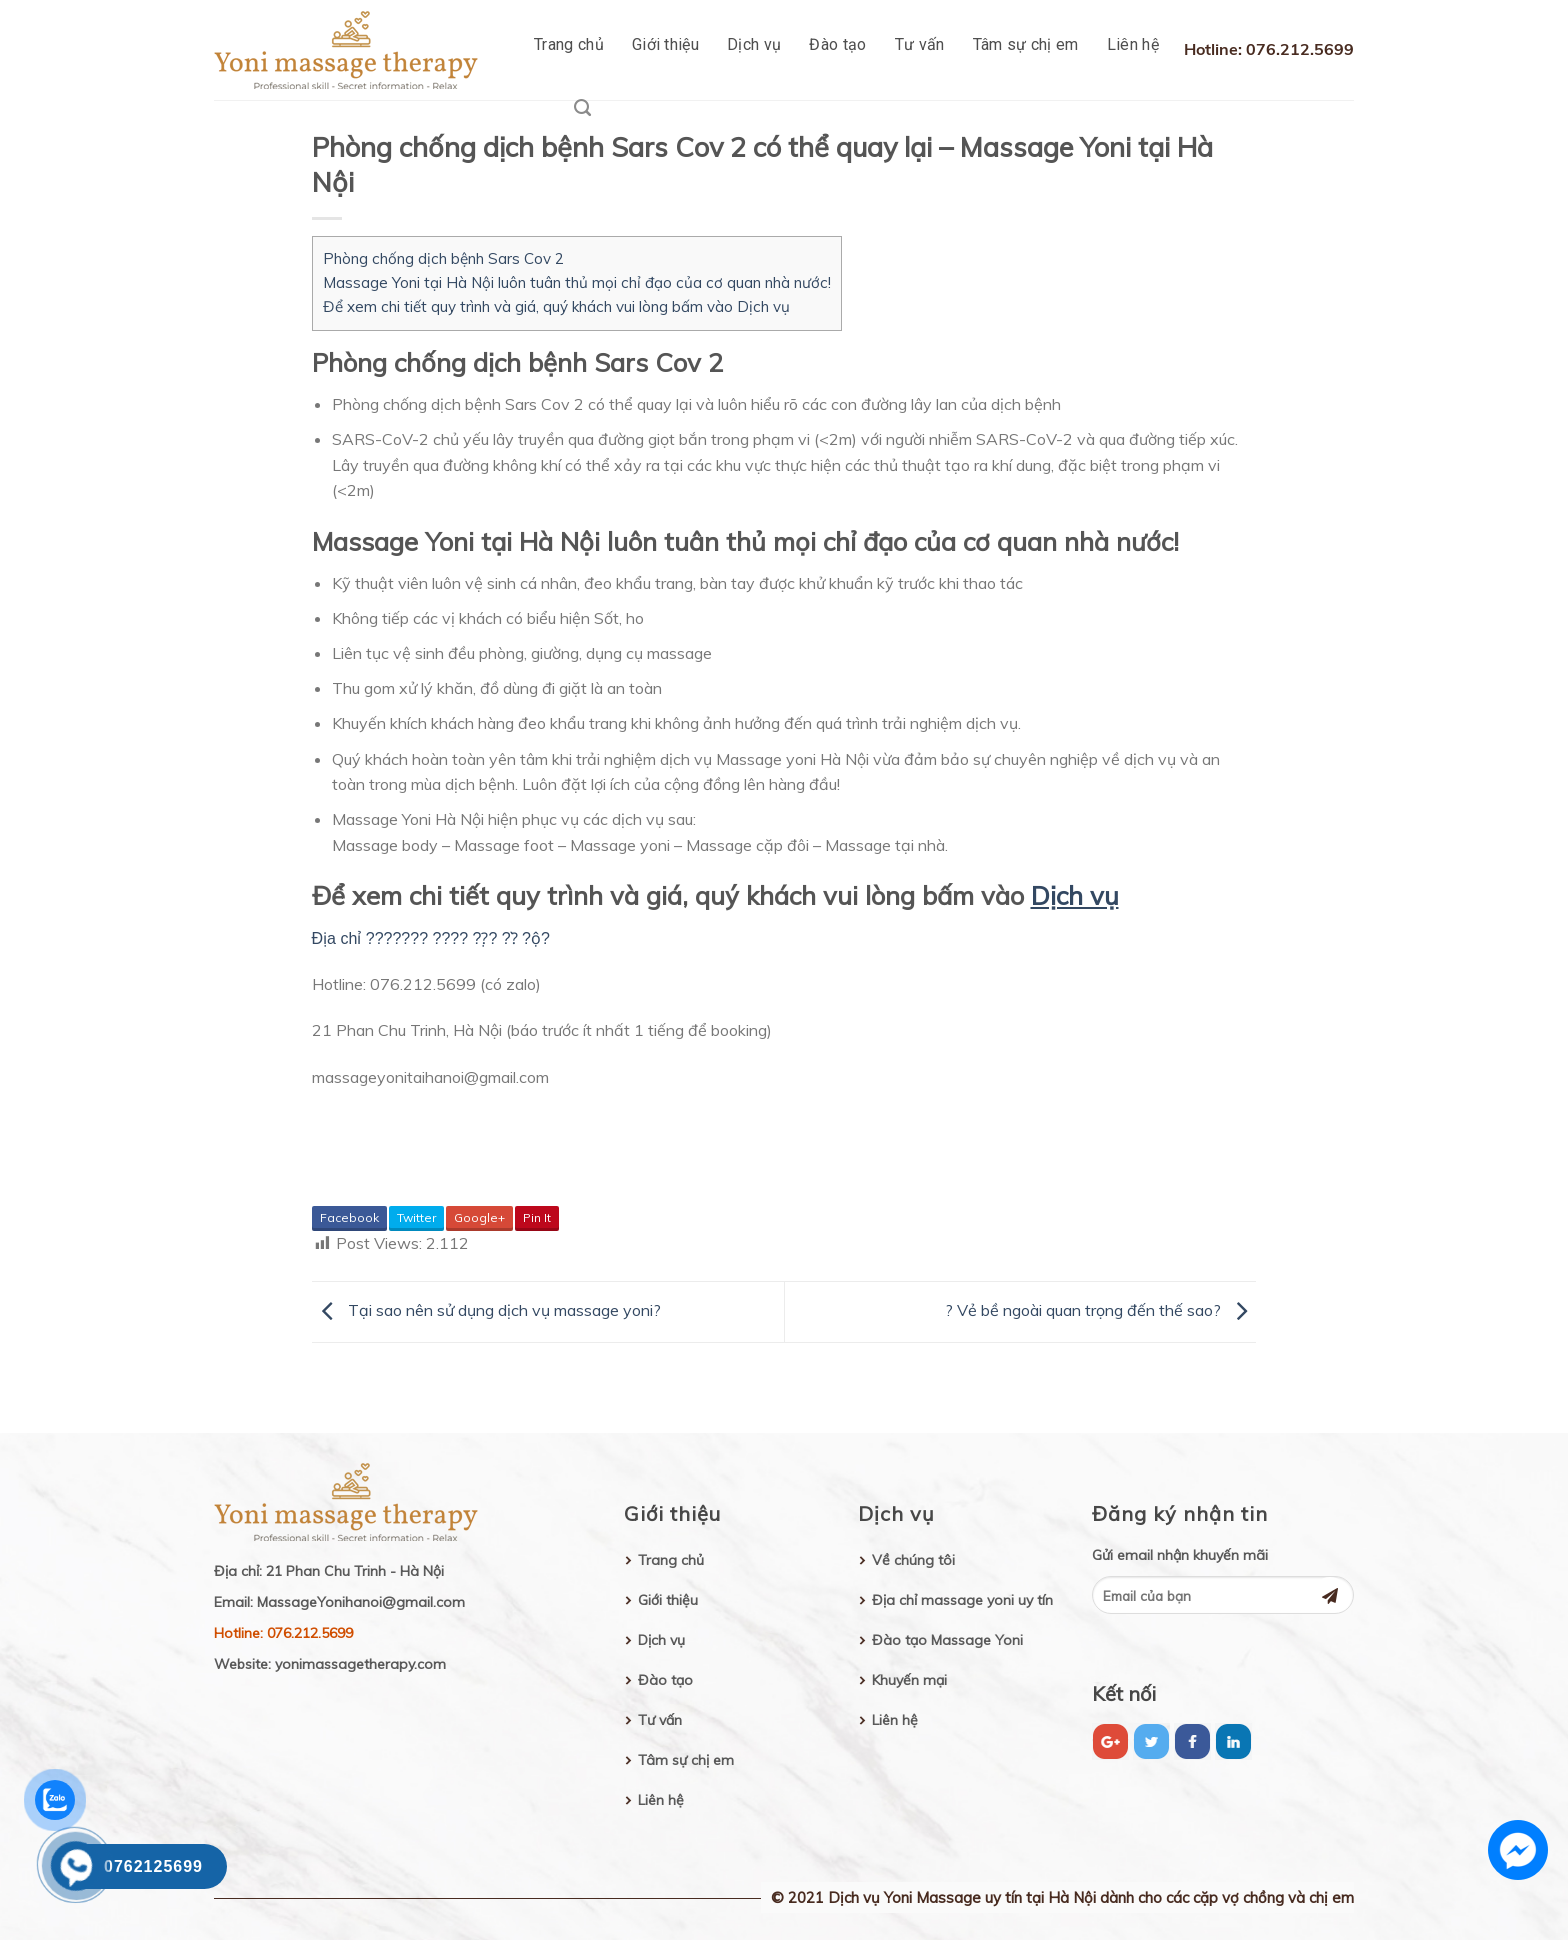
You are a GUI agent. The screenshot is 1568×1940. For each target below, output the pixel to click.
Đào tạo (837, 44)
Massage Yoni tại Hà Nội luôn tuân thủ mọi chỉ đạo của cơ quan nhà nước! (577, 282)
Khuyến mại (909, 1680)
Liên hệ (1133, 44)
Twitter (416, 1217)
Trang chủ (569, 44)
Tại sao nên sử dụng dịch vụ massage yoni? (486, 1310)
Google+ (479, 1217)
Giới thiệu (665, 44)
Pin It (537, 1217)
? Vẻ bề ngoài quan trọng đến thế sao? (1101, 1310)
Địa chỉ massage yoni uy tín (962, 1600)
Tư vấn (920, 44)
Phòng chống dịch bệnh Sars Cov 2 (443, 258)
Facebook (349, 1217)
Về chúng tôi (913, 1560)
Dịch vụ (754, 44)
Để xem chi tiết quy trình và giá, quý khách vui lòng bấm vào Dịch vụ (556, 306)
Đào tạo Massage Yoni (947, 1640)
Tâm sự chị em (1026, 44)
